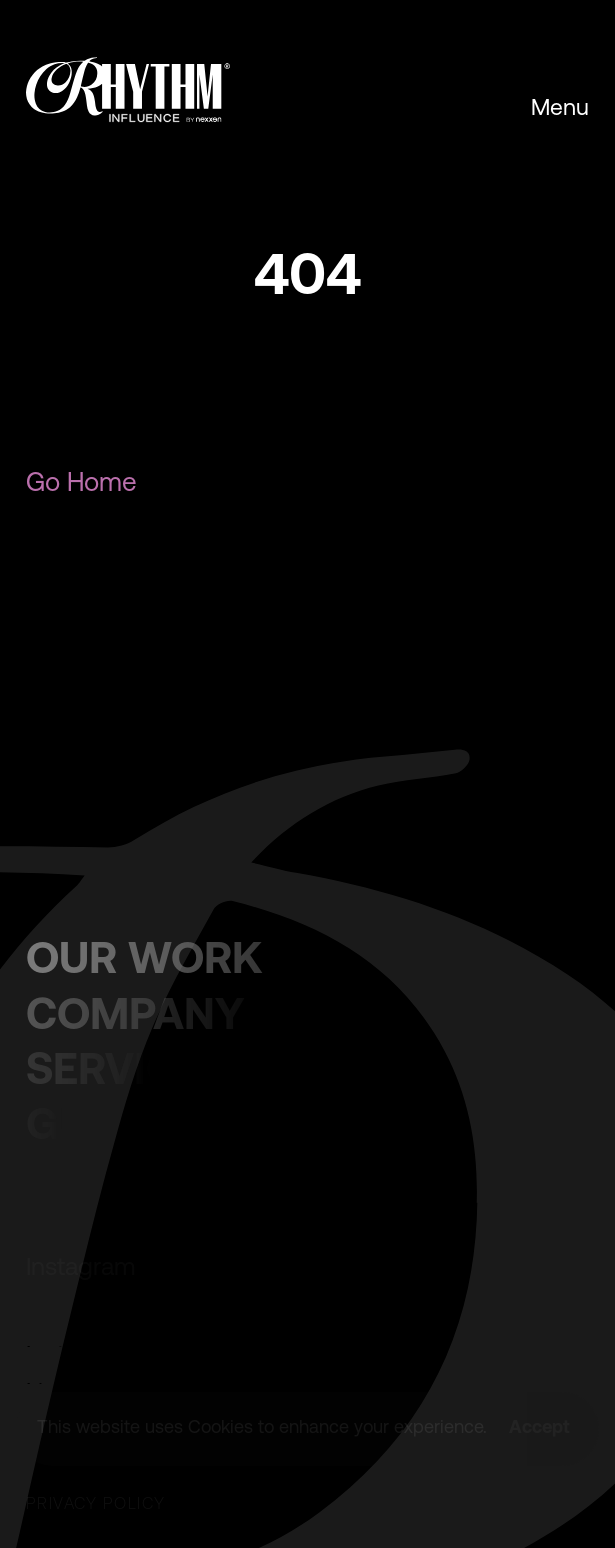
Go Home (81, 482)
